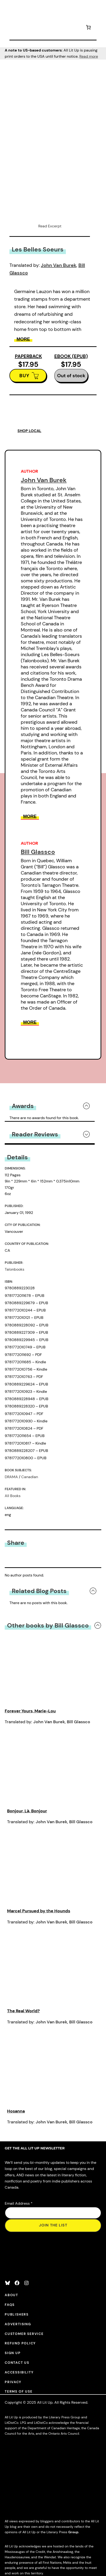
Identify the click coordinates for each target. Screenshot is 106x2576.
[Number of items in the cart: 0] (88, 28)
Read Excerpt (49, 226)
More (23, 339)
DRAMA (11, 1476)
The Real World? (23, 2011)
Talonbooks (14, 1269)
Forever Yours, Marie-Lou (30, 1711)
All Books (13, 1495)
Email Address (19, 2203)
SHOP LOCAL (29, 430)
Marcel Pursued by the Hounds (38, 1911)
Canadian (29, 1476)
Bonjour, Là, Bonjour (27, 1811)
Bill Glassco (38, 852)
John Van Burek (58, 265)
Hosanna (16, 2111)
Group (73, 2532)
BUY (24, 375)
